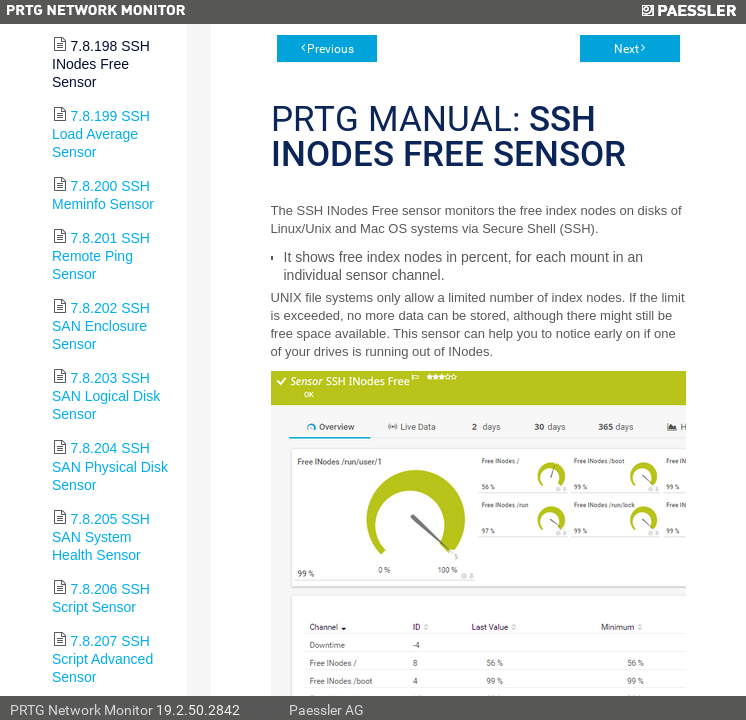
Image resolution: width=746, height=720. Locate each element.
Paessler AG (326, 710)
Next (626, 49)
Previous (330, 49)
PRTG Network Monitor (81, 710)
